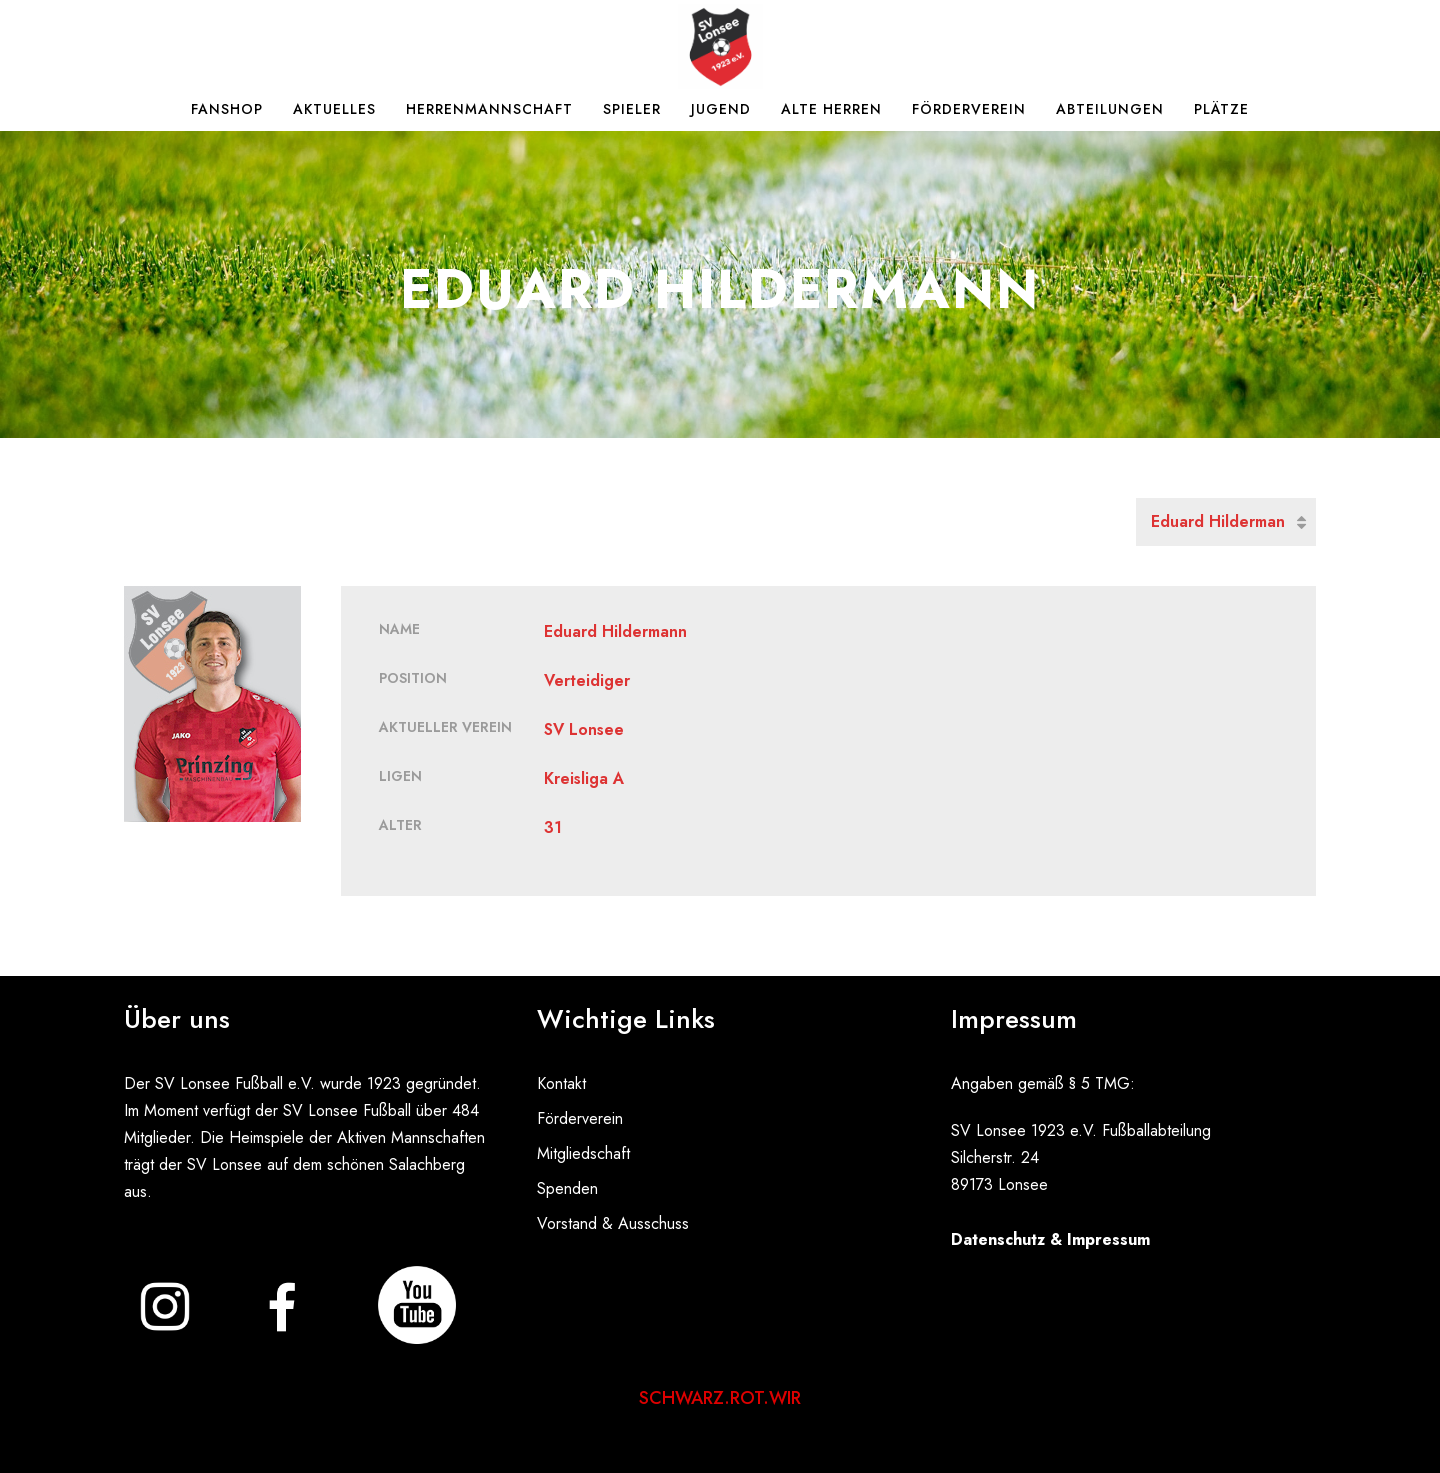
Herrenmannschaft (489, 109)
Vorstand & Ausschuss (613, 1223)
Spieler (632, 109)
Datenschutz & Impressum (1050, 1239)
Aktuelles (334, 109)
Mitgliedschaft (583, 1153)
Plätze (1221, 109)
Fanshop (227, 109)
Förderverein (969, 109)
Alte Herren (831, 109)
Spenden (567, 1188)
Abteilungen (1110, 109)
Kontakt (561, 1083)
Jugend (721, 109)
